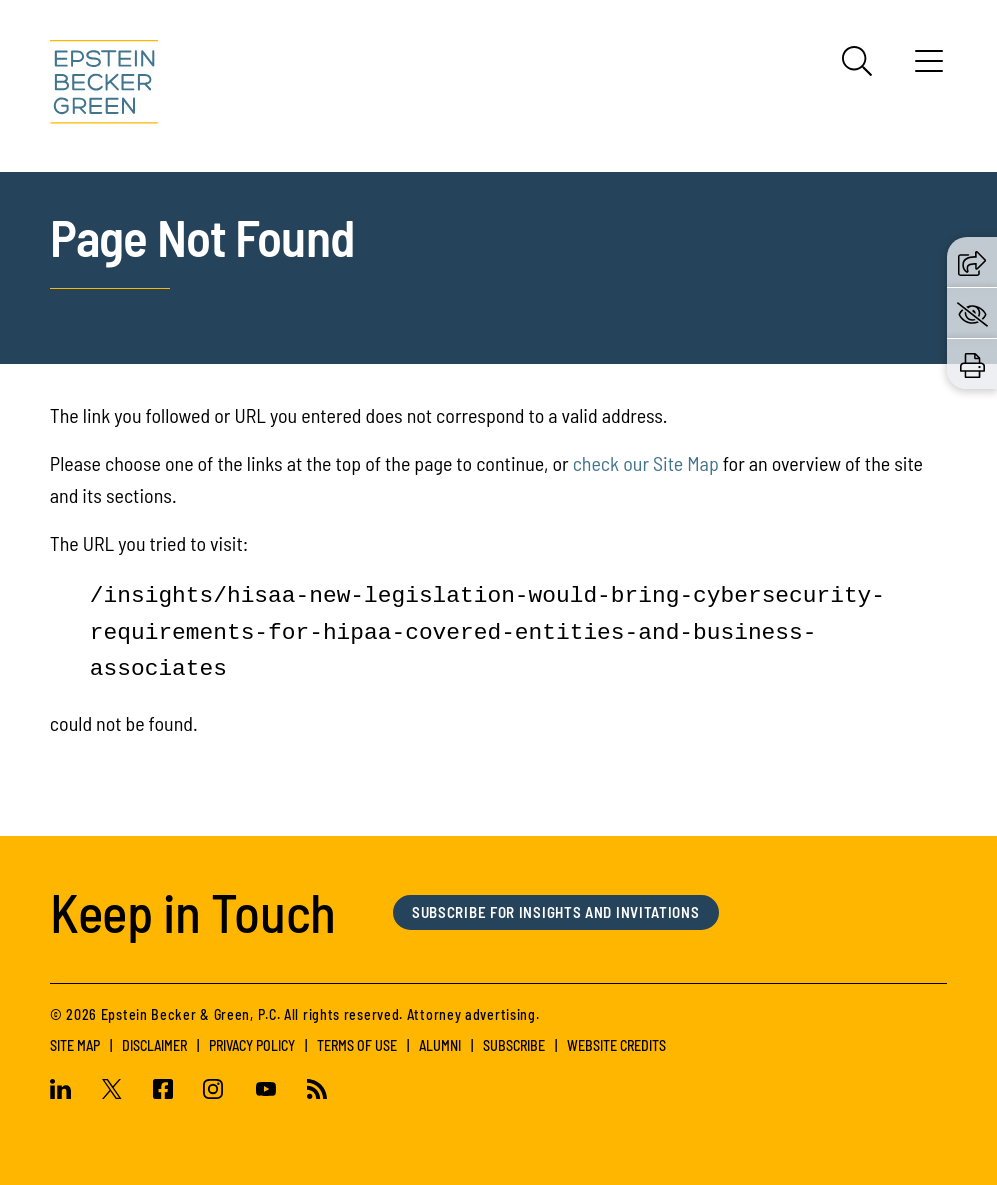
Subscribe (514, 1045)
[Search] (857, 61)
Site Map (75, 1045)
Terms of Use (357, 1045)
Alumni (440, 1045)
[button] (972, 261)
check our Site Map (646, 463)
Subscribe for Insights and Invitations (556, 912)
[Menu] (929, 68)
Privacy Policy (252, 1045)
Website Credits (616, 1045)
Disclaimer (154, 1045)
